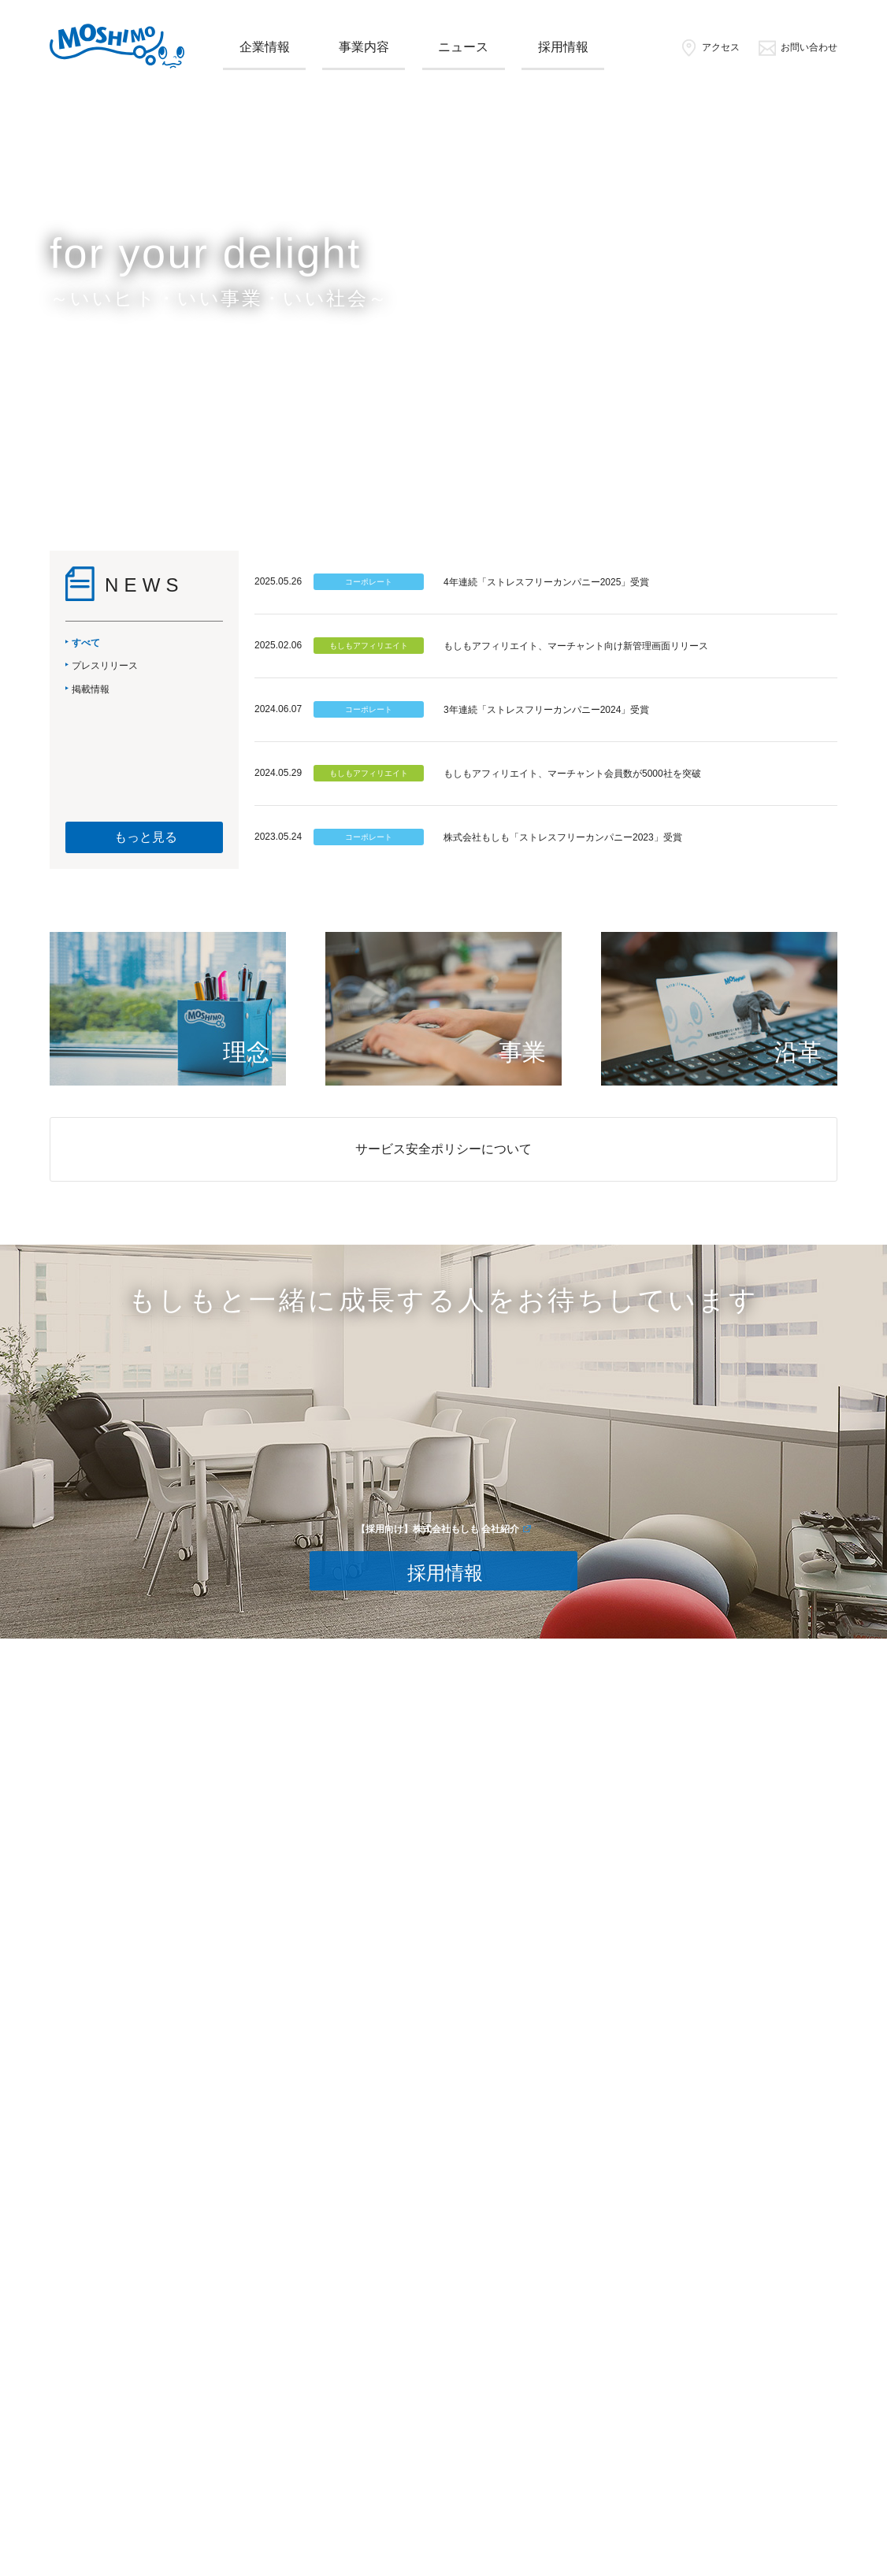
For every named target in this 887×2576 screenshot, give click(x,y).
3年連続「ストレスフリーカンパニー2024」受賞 (546, 709)
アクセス (709, 47)
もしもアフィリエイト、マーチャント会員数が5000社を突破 (572, 773)
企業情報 (264, 47)
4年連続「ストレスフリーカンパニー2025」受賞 (546, 582)
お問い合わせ (797, 47)
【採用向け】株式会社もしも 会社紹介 (437, 1529)
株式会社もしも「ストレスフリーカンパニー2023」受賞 (563, 837)
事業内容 (364, 47)
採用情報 (563, 47)
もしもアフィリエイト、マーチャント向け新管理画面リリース (576, 645)
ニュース (463, 47)
